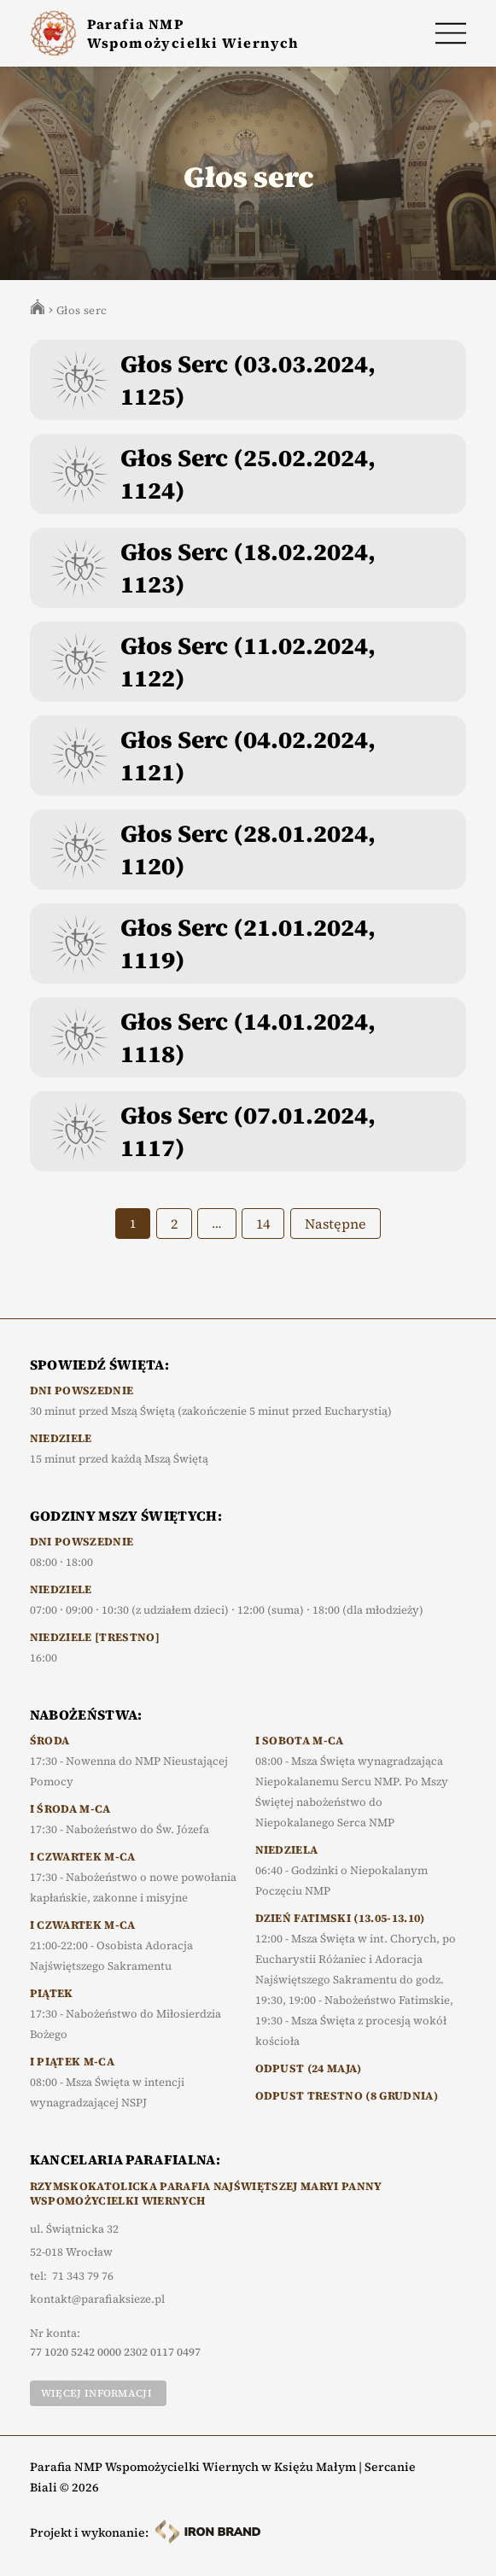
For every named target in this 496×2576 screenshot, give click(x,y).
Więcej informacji (96, 2393)
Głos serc (82, 310)
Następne (335, 1223)
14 (263, 1223)
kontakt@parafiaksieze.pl (97, 2299)
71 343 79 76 (83, 2276)
